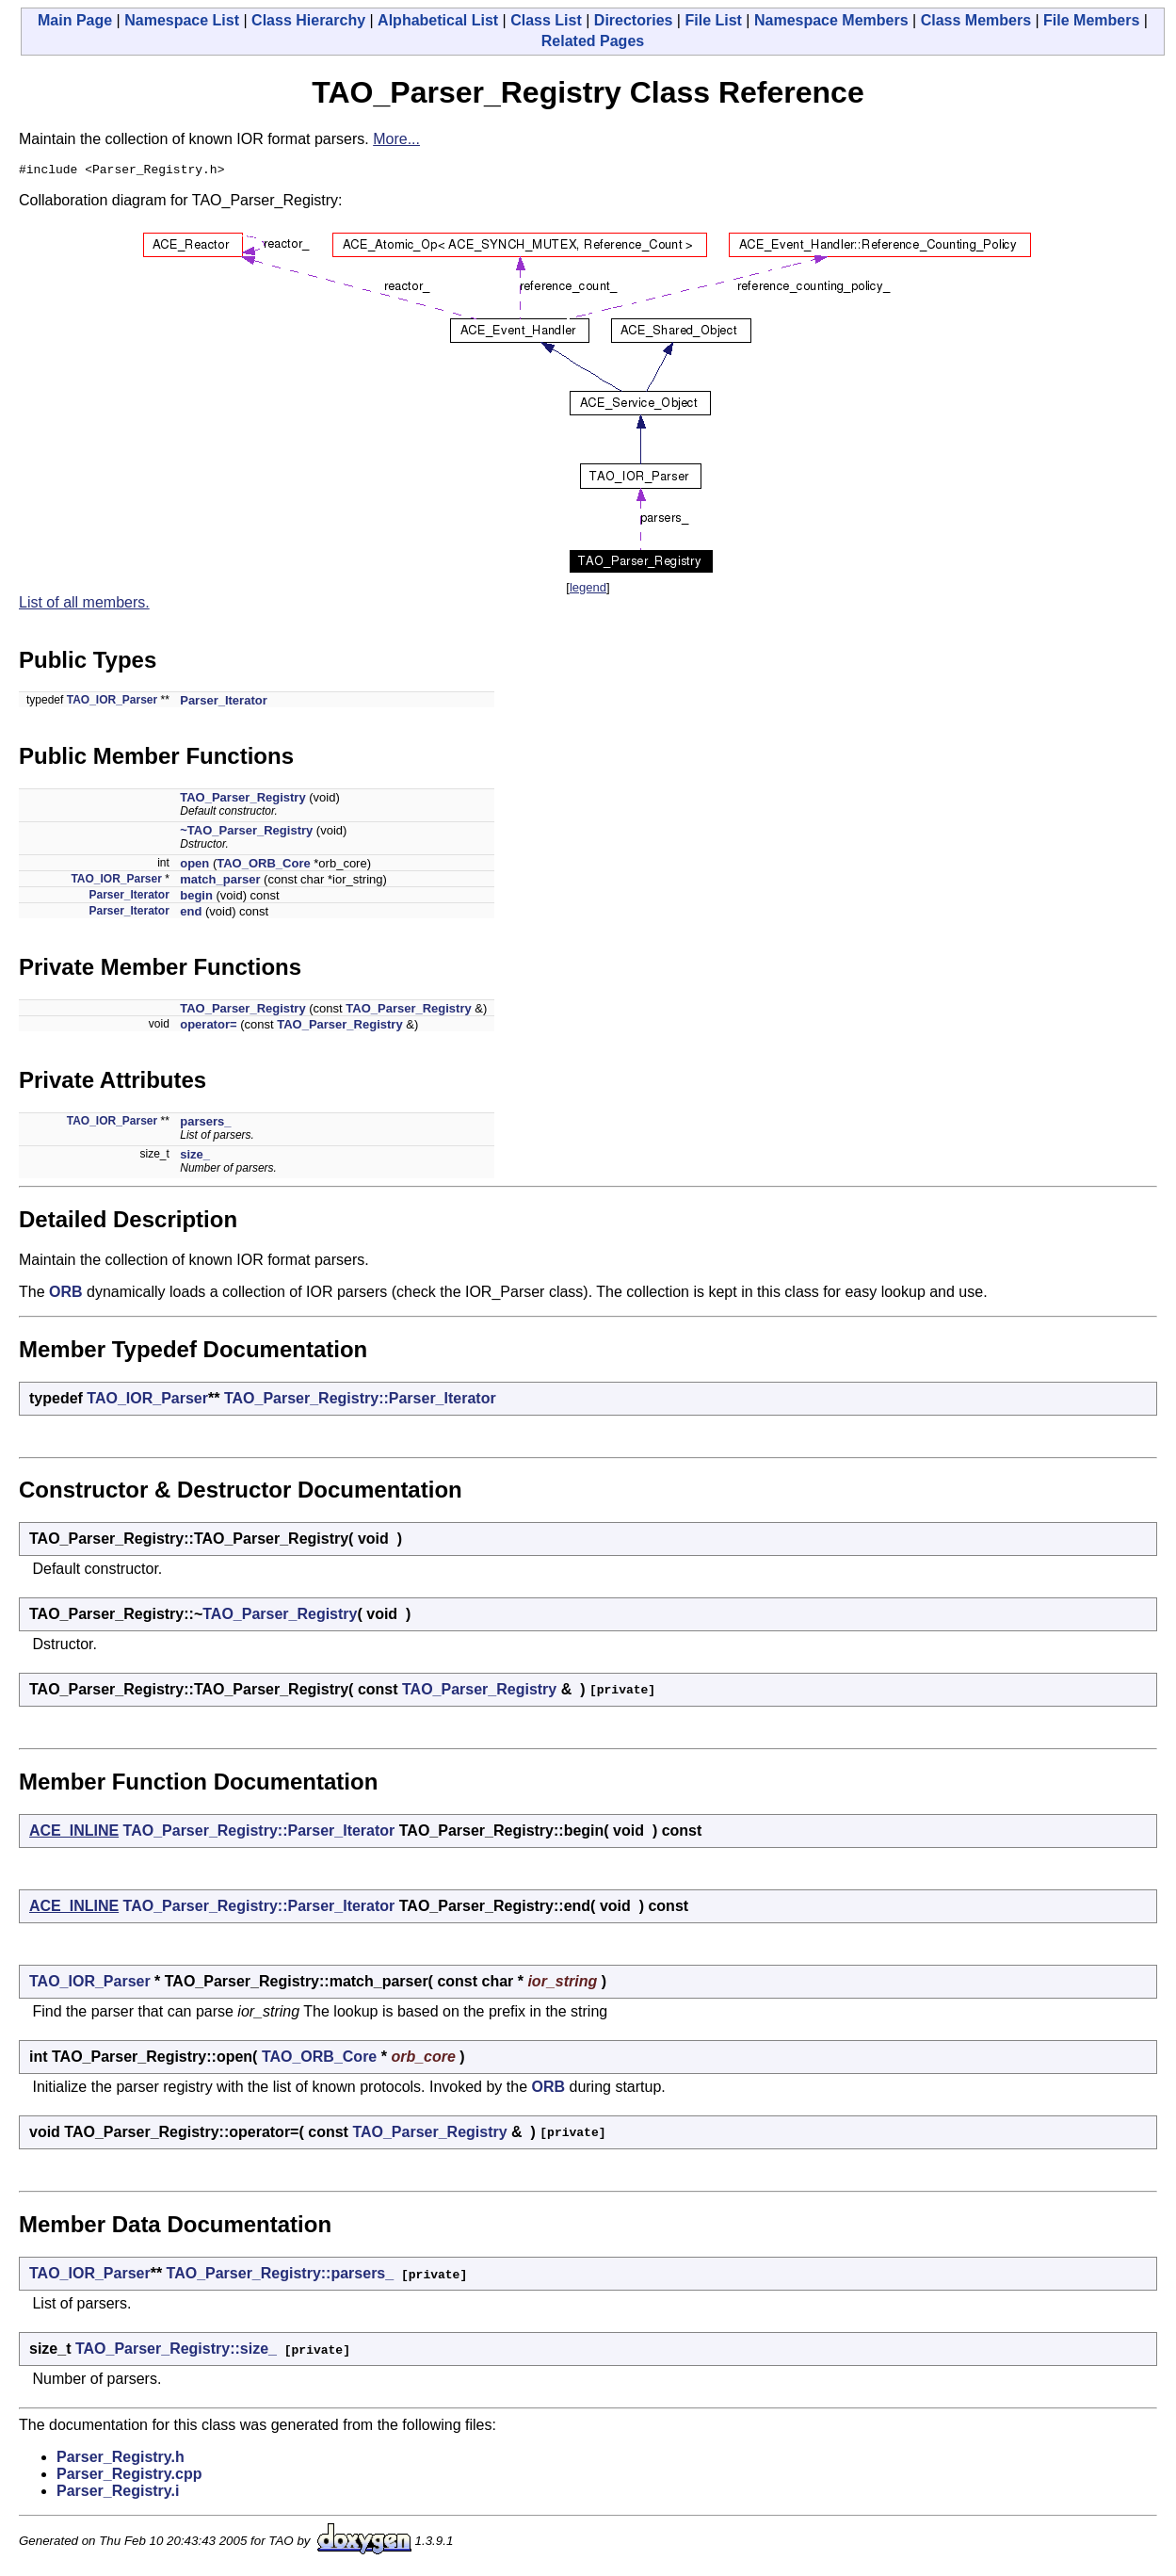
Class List (546, 20)
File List (713, 20)
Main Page (75, 20)
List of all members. (84, 605)
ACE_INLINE (74, 1833)
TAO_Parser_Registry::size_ (176, 2351)
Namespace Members (831, 20)
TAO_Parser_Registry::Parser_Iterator (360, 1401)
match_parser (220, 882)
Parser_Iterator (223, 703)
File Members (1091, 20)
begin (196, 898)
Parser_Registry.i (117, 2494)
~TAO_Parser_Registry (246, 833)
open (194, 866)
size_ (195, 1157)
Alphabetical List (438, 20)
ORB (66, 1295)
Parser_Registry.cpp (128, 2477)
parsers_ (205, 1124)
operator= (208, 1027)
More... (396, 139)
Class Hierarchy (308, 20)
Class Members (976, 20)
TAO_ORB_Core (263, 866)
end (190, 914)
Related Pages (592, 41)
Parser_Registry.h (120, 2460)
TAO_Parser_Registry (242, 800)
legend (588, 590)
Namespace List (181, 20)
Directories (633, 20)
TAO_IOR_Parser (112, 702)
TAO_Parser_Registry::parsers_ (281, 2276)
